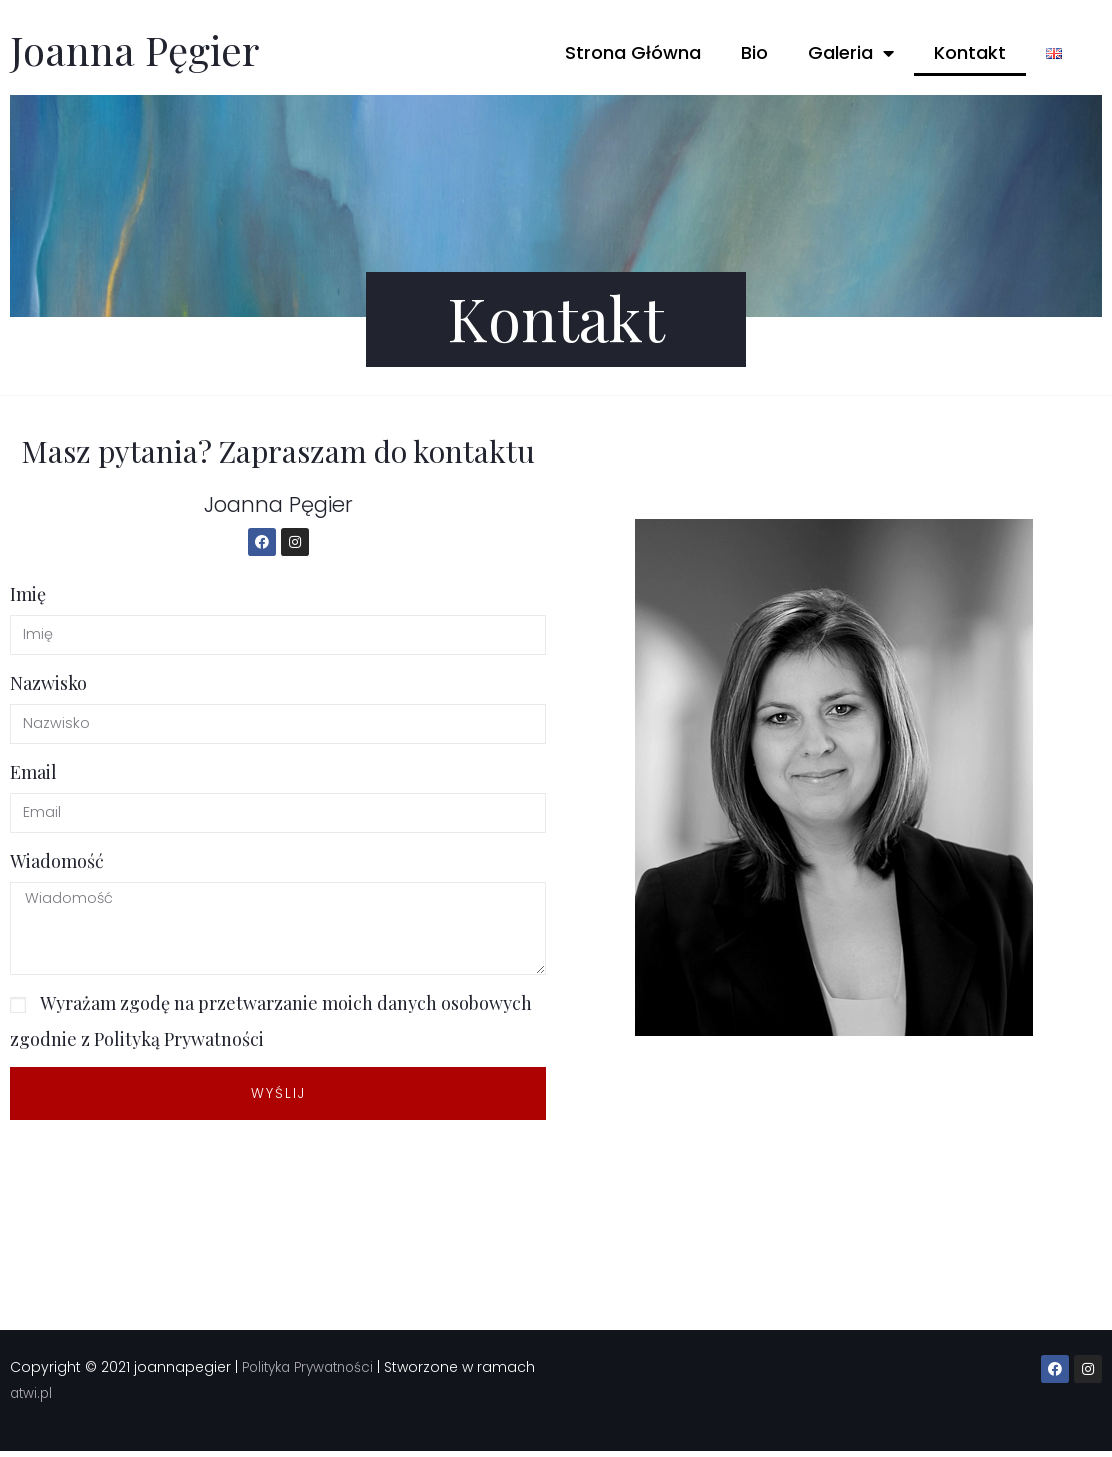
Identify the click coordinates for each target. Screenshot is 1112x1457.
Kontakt (970, 52)
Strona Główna (633, 52)
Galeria (851, 53)
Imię (28, 593)
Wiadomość (57, 863)
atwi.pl (94, 1399)
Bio (754, 52)
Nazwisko (48, 683)
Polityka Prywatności (313, 1373)
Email (33, 773)
